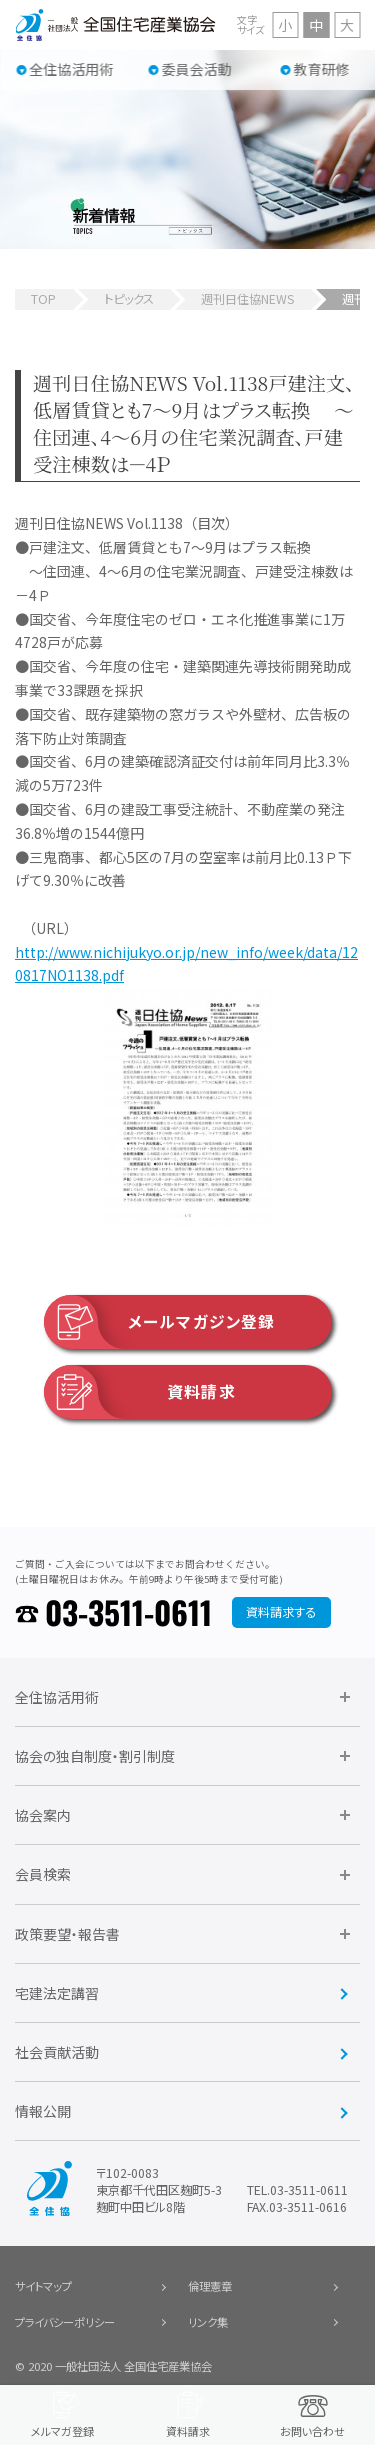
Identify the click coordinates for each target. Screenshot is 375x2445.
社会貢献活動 (57, 2052)
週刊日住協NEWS (247, 299)
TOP (43, 299)
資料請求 (140, 1392)
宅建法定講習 (57, 1993)
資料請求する (281, 1612)
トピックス (129, 299)
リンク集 (208, 2322)
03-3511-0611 (128, 1611)
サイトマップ (43, 2286)
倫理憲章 (210, 2286)
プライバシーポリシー (65, 2322)
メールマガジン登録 (159, 1322)
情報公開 (43, 2111)
